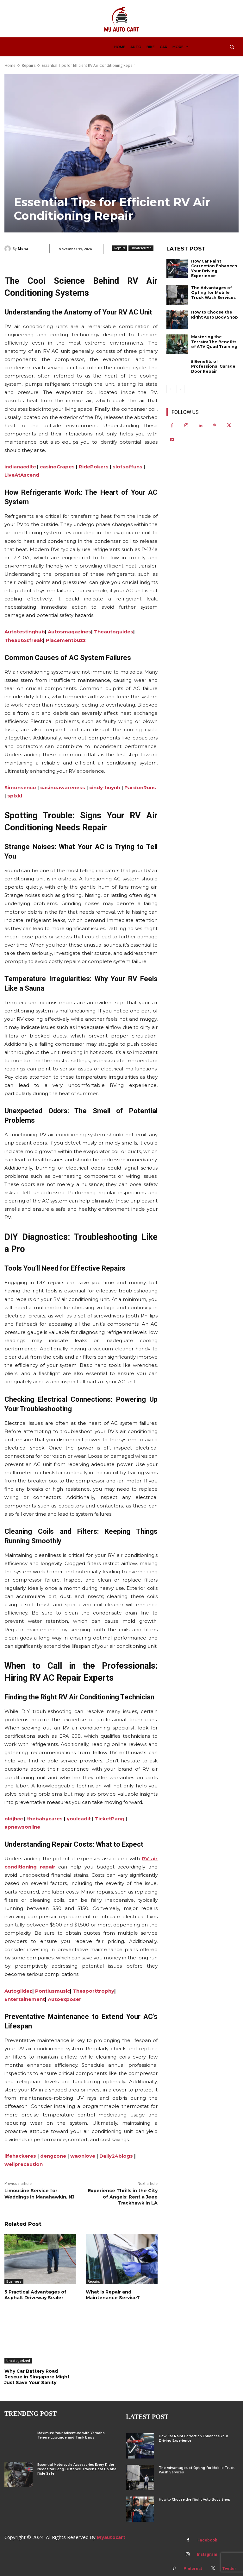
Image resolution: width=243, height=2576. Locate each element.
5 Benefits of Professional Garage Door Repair (213, 366)
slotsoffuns (127, 467)
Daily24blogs (116, 2156)
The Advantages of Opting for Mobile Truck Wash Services (213, 292)
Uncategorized (140, 248)
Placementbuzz (66, 640)
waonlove (82, 2156)
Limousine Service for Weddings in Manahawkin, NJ (39, 2194)
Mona (23, 248)
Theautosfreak (23, 640)
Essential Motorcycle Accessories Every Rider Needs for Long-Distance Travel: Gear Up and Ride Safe (76, 2469)
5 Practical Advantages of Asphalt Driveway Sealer (35, 2294)
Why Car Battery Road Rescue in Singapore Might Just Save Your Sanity (37, 2376)
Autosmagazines (69, 632)
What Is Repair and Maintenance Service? (113, 2294)
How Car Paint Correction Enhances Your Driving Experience (214, 268)
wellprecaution (23, 2164)
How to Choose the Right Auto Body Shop (214, 315)
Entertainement (24, 1999)
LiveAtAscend (21, 475)
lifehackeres (20, 2156)
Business (14, 2281)
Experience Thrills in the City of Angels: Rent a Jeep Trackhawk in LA (123, 2197)
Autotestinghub (24, 632)
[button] (231, 46)
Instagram (207, 2554)
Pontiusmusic (52, 1991)
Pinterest (193, 2568)
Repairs (28, 65)
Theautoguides (113, 632)
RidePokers (94, 467)
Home (10, 65)
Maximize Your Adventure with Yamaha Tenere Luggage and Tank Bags (71, 2435)
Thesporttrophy (93, 1991)
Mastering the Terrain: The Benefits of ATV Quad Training (214, 341)
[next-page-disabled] (180, 389)
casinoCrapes (57, 467)
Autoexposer (64, 1999)
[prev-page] (170, 389)
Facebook (207, 2540)
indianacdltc (20, 467)
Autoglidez (18, 1991)
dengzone (53, 2156)
